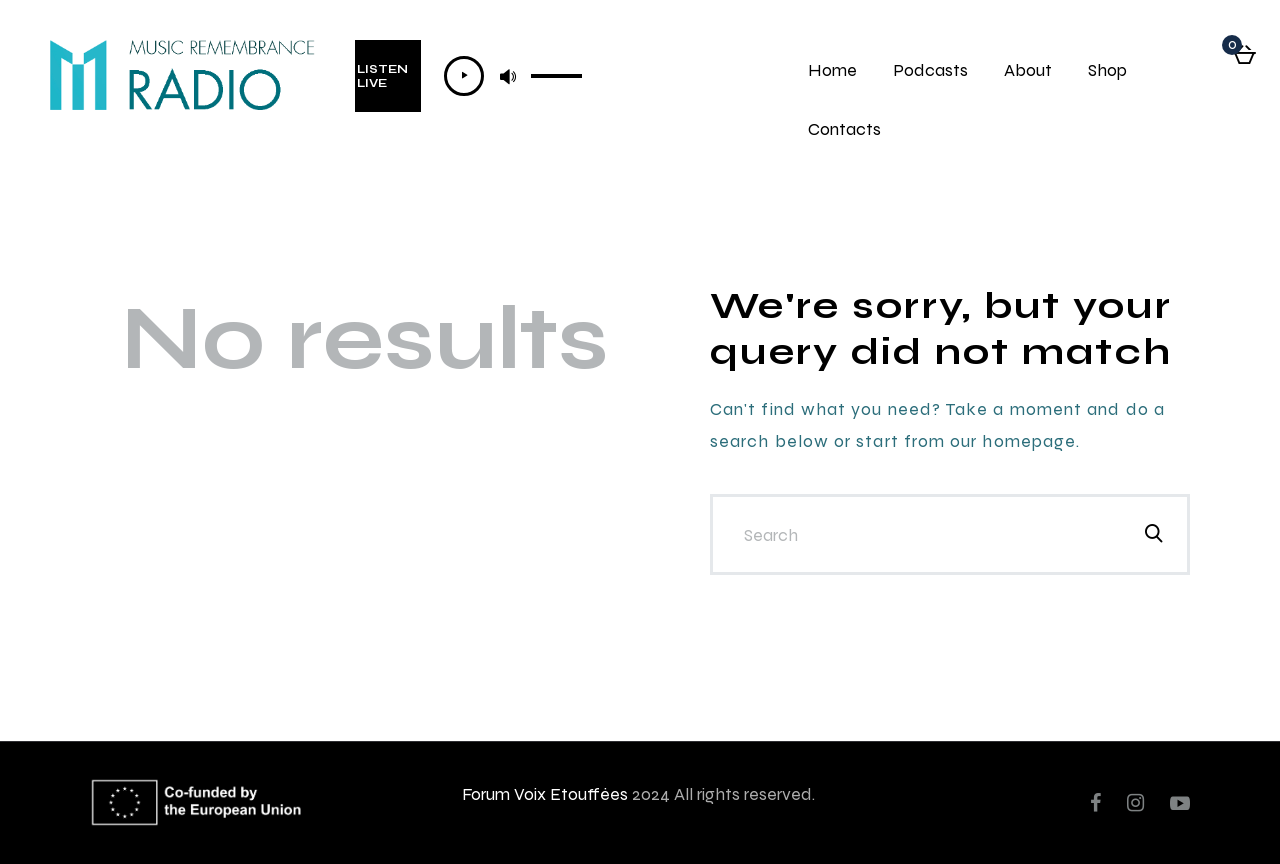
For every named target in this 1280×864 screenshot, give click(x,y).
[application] (513, 76)
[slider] (556, 74)
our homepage (1013, 440)
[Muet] (508, 76)
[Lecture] (464, 76)
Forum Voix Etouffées (545, 793)
